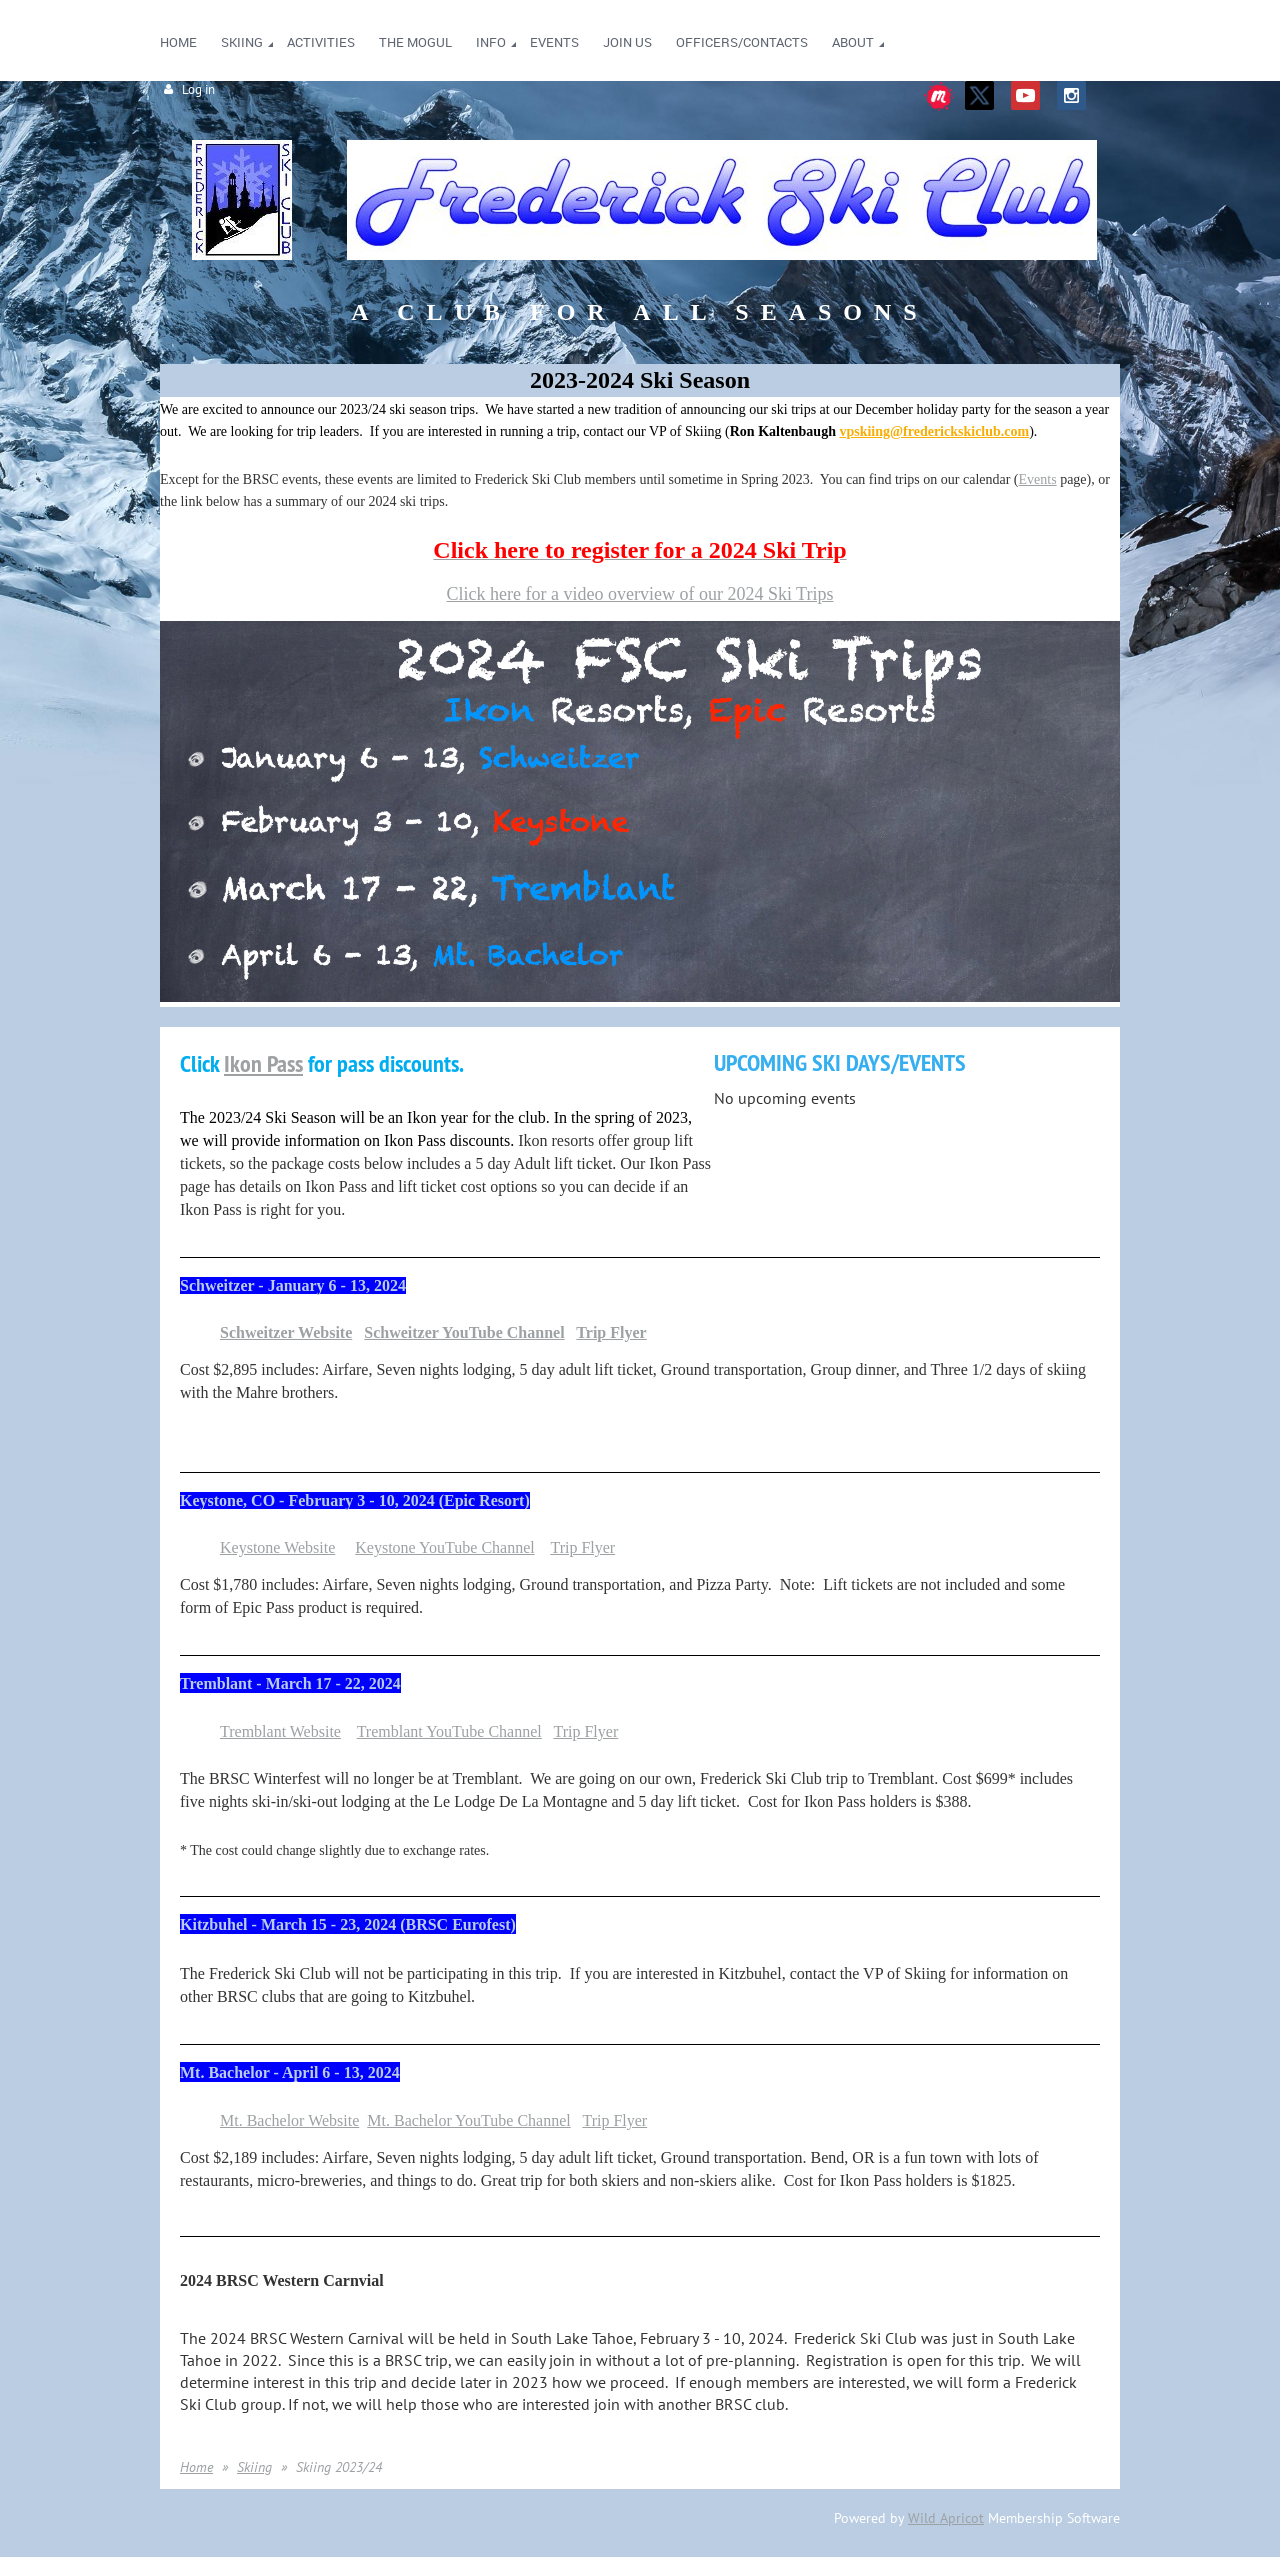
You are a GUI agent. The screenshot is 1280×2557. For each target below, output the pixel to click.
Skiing (254, 2467)
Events (1038, 479)
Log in (198, 89)
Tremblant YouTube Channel (449, 1731)
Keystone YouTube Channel (444, 1547)
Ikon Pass (263, 1063)
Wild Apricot (946, 2518)
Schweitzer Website (286, 1332)
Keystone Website (277, 1547)
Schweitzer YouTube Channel (464, 1332)
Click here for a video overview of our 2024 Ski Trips (640, 594)
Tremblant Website (280, 1731)
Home (196, 2467)
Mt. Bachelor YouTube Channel (468, 2120)
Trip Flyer (611, 1332)
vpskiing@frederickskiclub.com (934, 431)
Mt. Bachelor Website (289, 2120)
